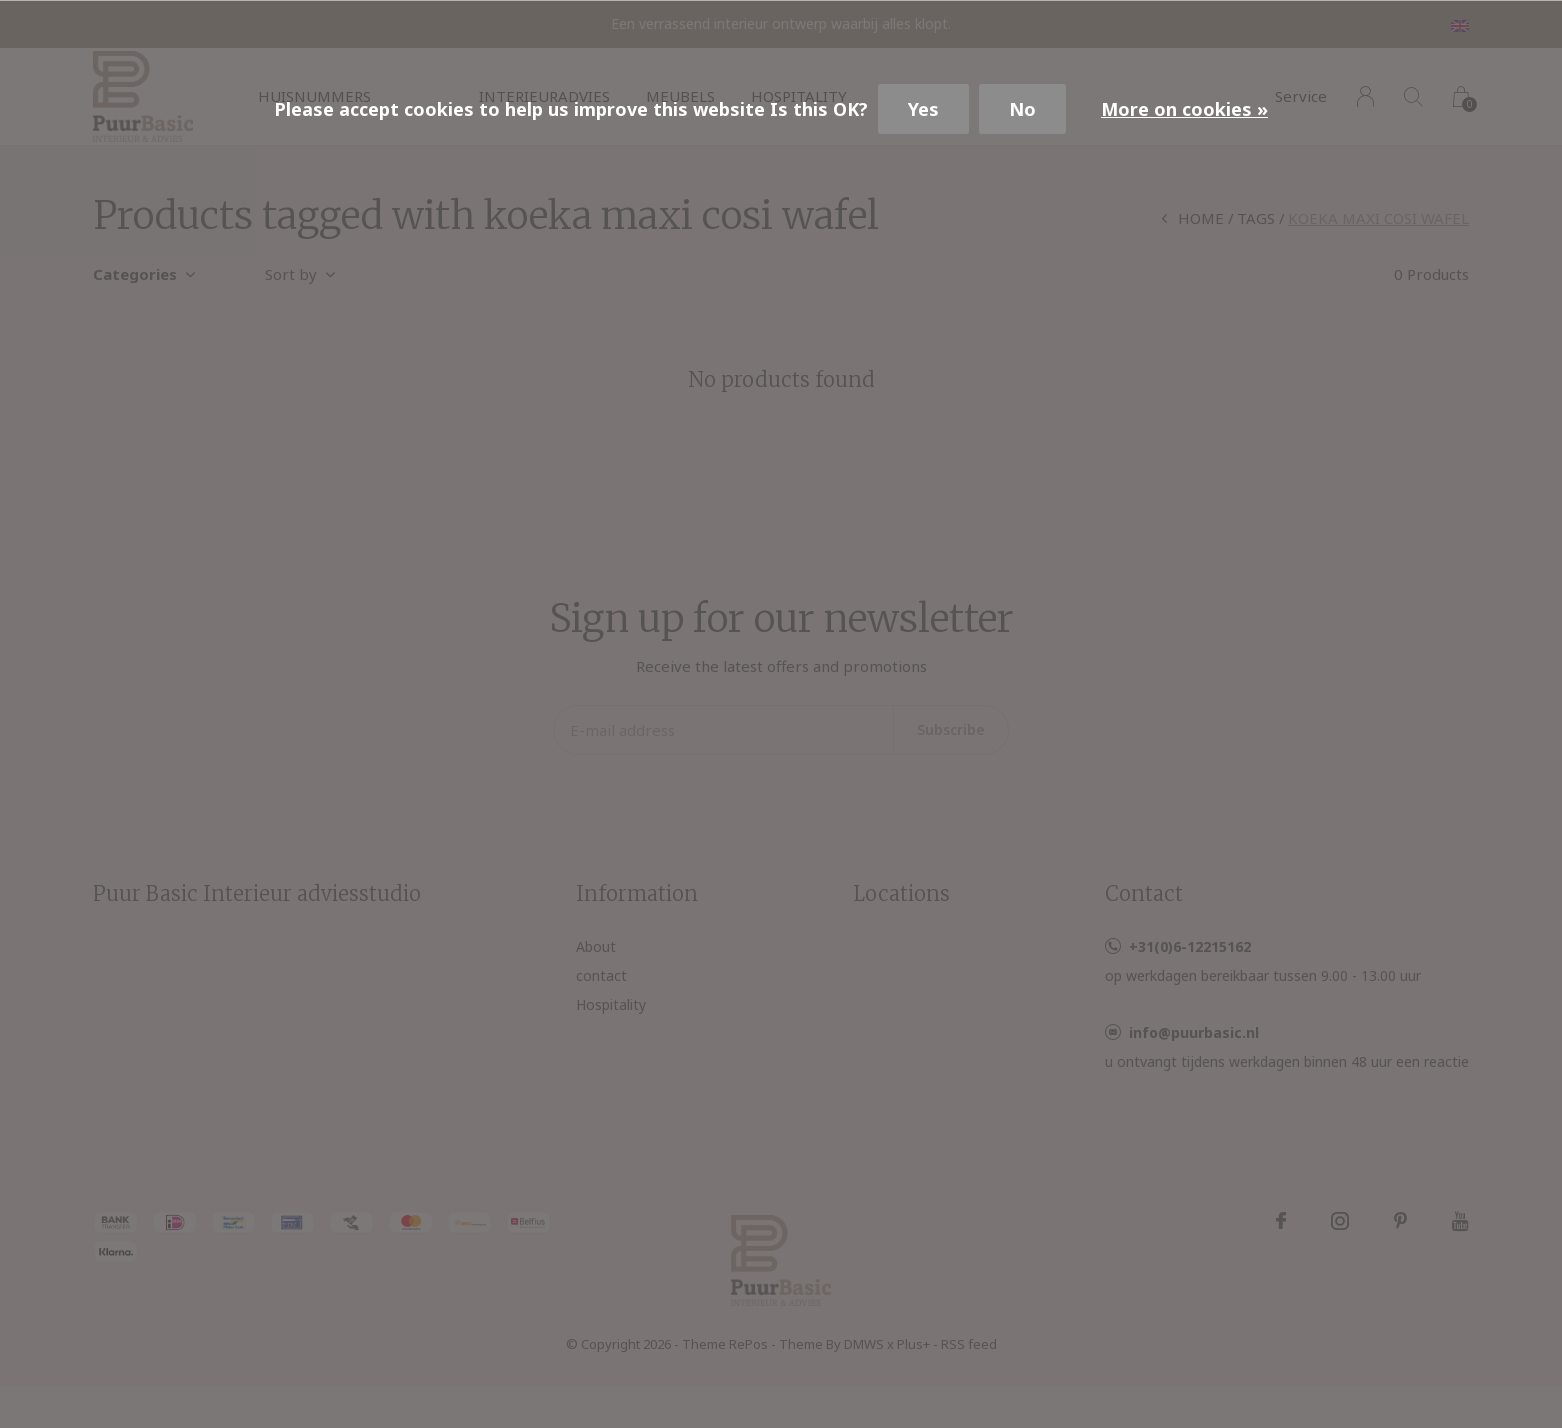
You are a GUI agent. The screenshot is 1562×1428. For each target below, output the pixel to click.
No (1022, 109)
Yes (923, 109)
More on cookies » (1184, 109)
